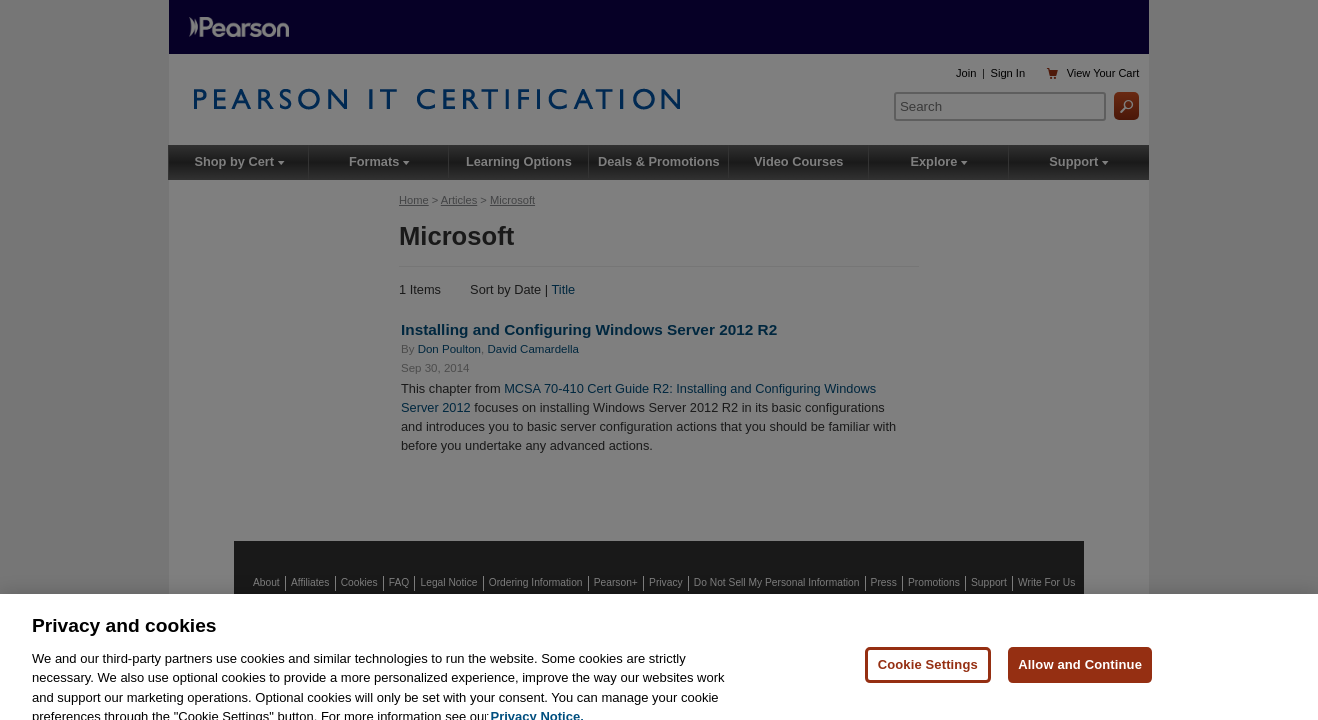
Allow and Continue (1080, 673)
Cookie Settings (928, 673)
